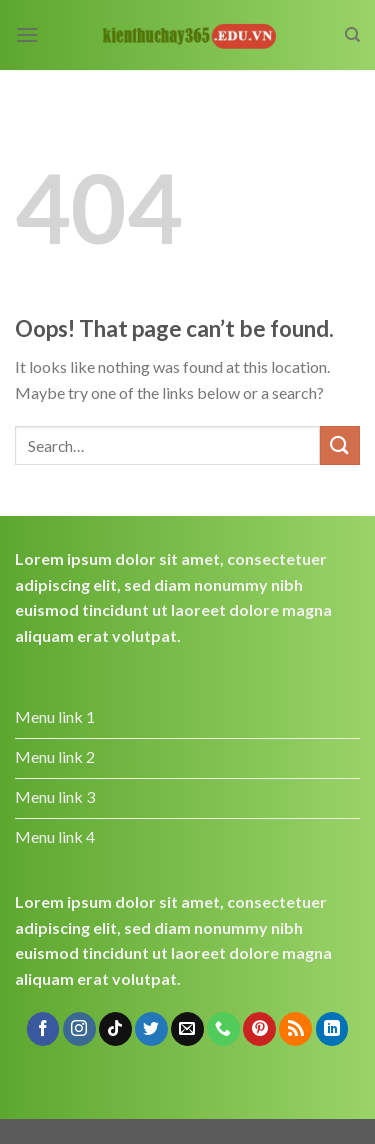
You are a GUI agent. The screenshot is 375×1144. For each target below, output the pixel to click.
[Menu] (27, 34)
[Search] (352, 35)
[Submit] (340, 445)
